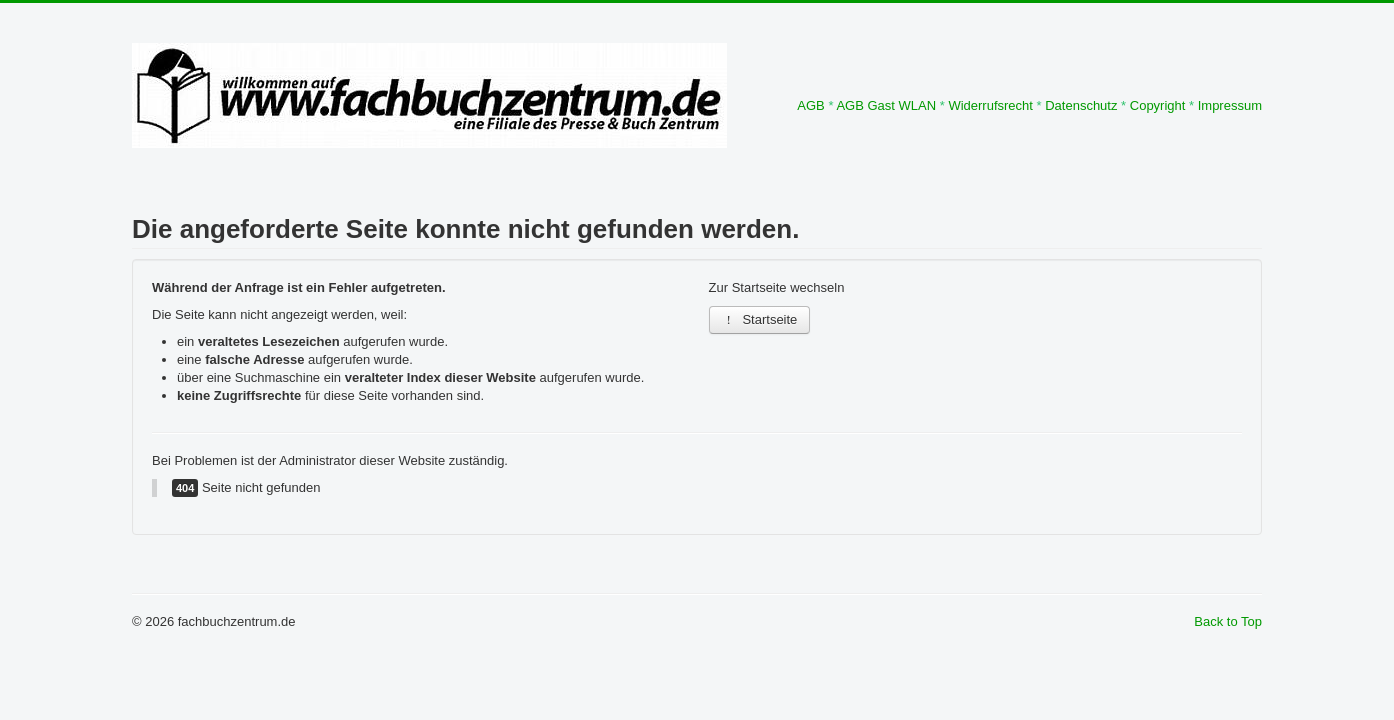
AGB (810, 105)
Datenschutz (1081, 105)
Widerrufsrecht (990, 105)
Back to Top (1228, 621)
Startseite (760, 319)
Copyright (1158, 105)
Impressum (1230, 105)
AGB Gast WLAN (886, 105)
